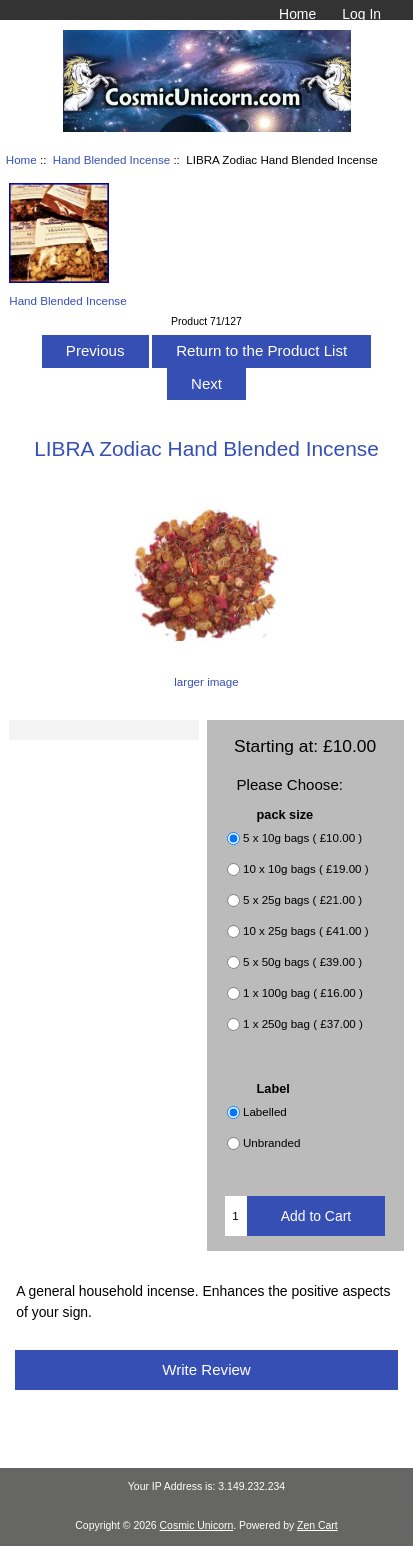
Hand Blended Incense (111, 159)
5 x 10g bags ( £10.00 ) (302, 837)
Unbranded (271, 1142)
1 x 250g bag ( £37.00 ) (303, 1023)
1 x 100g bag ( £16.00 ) (303, 992)
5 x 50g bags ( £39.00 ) (302, 961)
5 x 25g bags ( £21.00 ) (302, 899)
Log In (361, 14)
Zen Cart (317, 1525)
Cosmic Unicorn (197, 1525)
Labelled (265, 1111)
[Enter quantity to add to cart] (236, 1216)
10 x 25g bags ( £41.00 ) (306, 930)
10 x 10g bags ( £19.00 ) (306, 868)
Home (297, 14)
